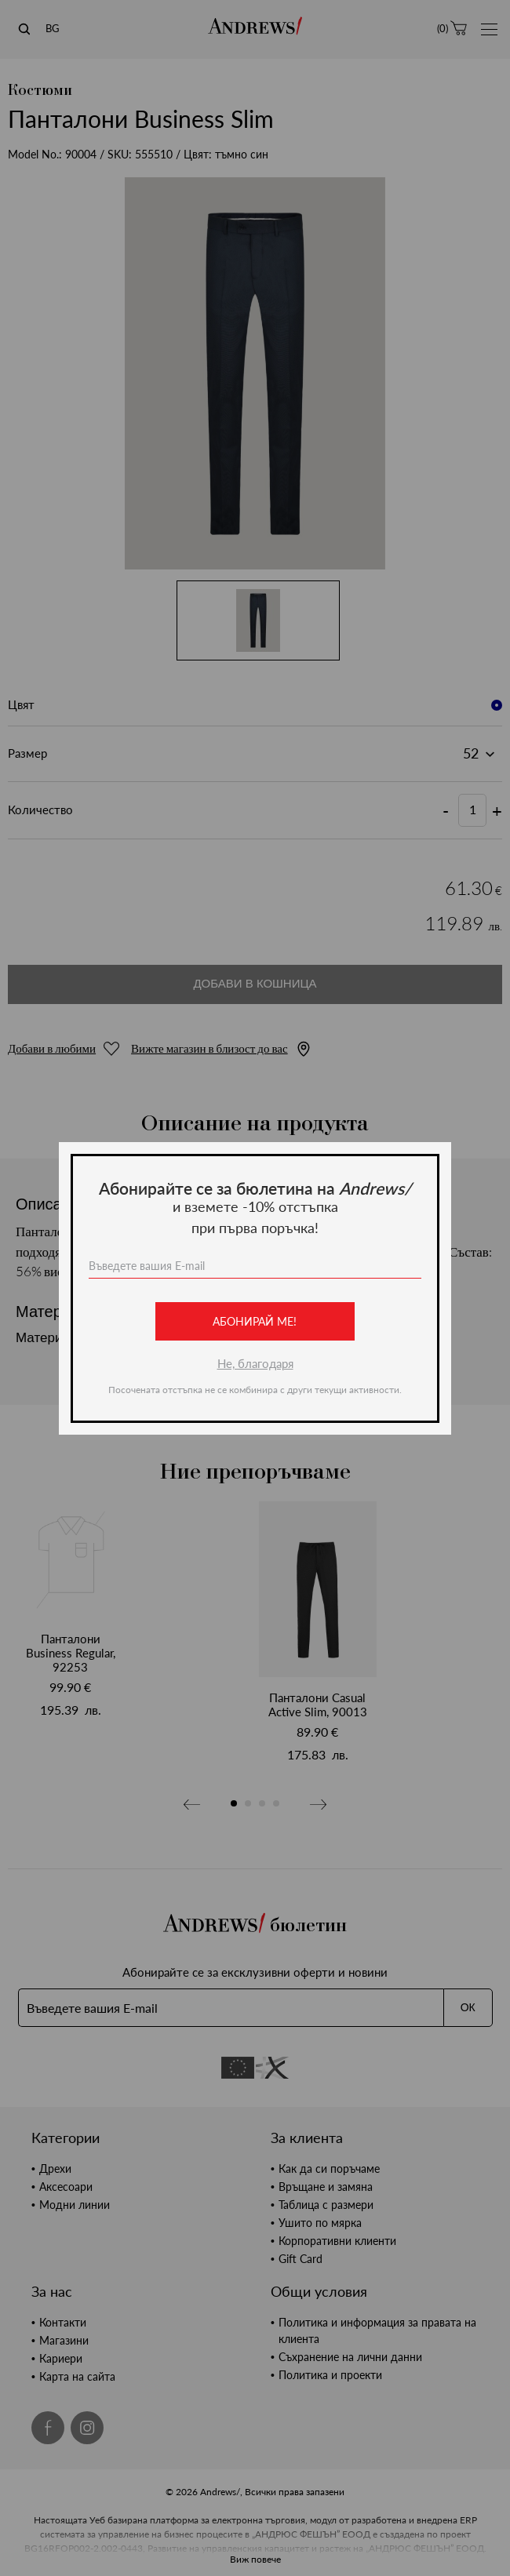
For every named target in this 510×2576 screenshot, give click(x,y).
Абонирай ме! (255, 1321)
